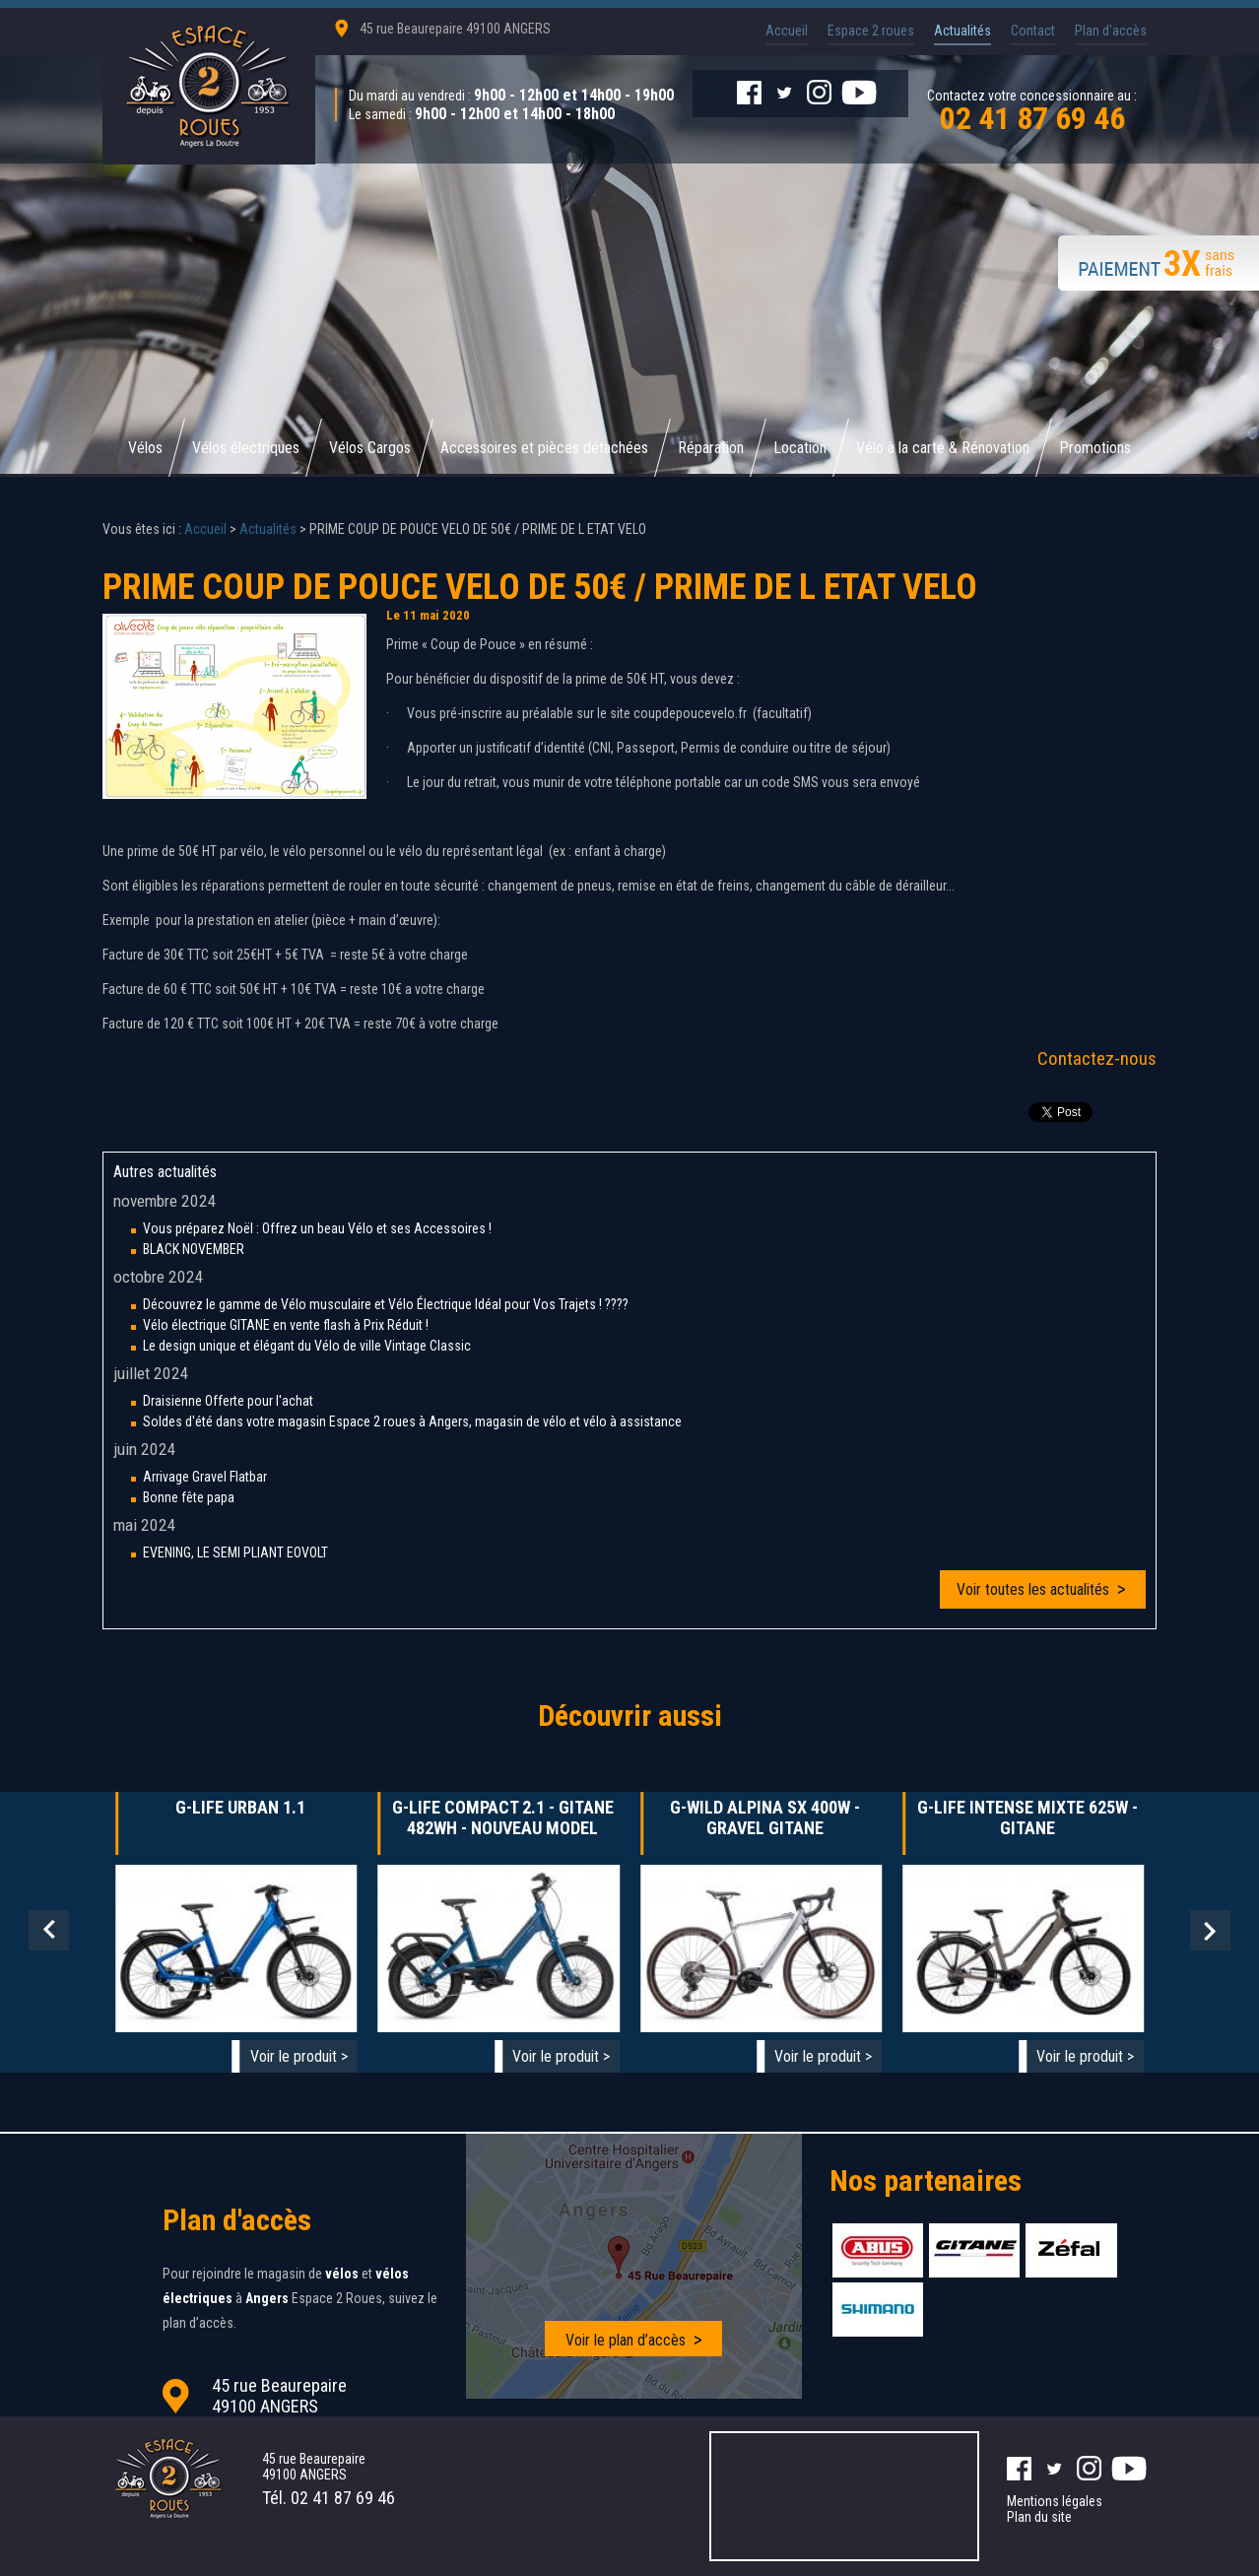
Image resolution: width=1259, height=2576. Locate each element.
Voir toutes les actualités (1033, 1589)
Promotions (1095, 447)
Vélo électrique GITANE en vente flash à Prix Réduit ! (286, 1325)
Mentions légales (1054, 2501)
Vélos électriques (245, 447)
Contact (1033, 30)
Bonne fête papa (188, 1497)
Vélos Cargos (370, 447)
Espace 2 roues (871, 30)
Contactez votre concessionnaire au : (1032, 109)
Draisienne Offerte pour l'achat (228, 1401)
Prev (49, 1930)
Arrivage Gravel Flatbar (205, 1477)
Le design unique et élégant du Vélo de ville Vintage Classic (307, 1346)
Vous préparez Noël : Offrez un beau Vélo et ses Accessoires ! (317, 1228)
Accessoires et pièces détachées (544, 447)
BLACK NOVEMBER (193, 1249)
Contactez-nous (1097, 1058)
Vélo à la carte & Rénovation (942, 447)
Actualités (962, 30)
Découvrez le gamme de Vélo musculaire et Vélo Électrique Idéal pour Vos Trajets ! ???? (386, 1304)
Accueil (786, 30)
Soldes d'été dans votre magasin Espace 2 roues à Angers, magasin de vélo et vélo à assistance (412, 1421)
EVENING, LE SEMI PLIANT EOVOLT (235, 1552)
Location (800, 447)
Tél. (328, 2497)
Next (1210, 1930)
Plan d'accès (1111, 30)
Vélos (145, 447)
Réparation (711, 447)
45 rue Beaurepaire (455, 28)
